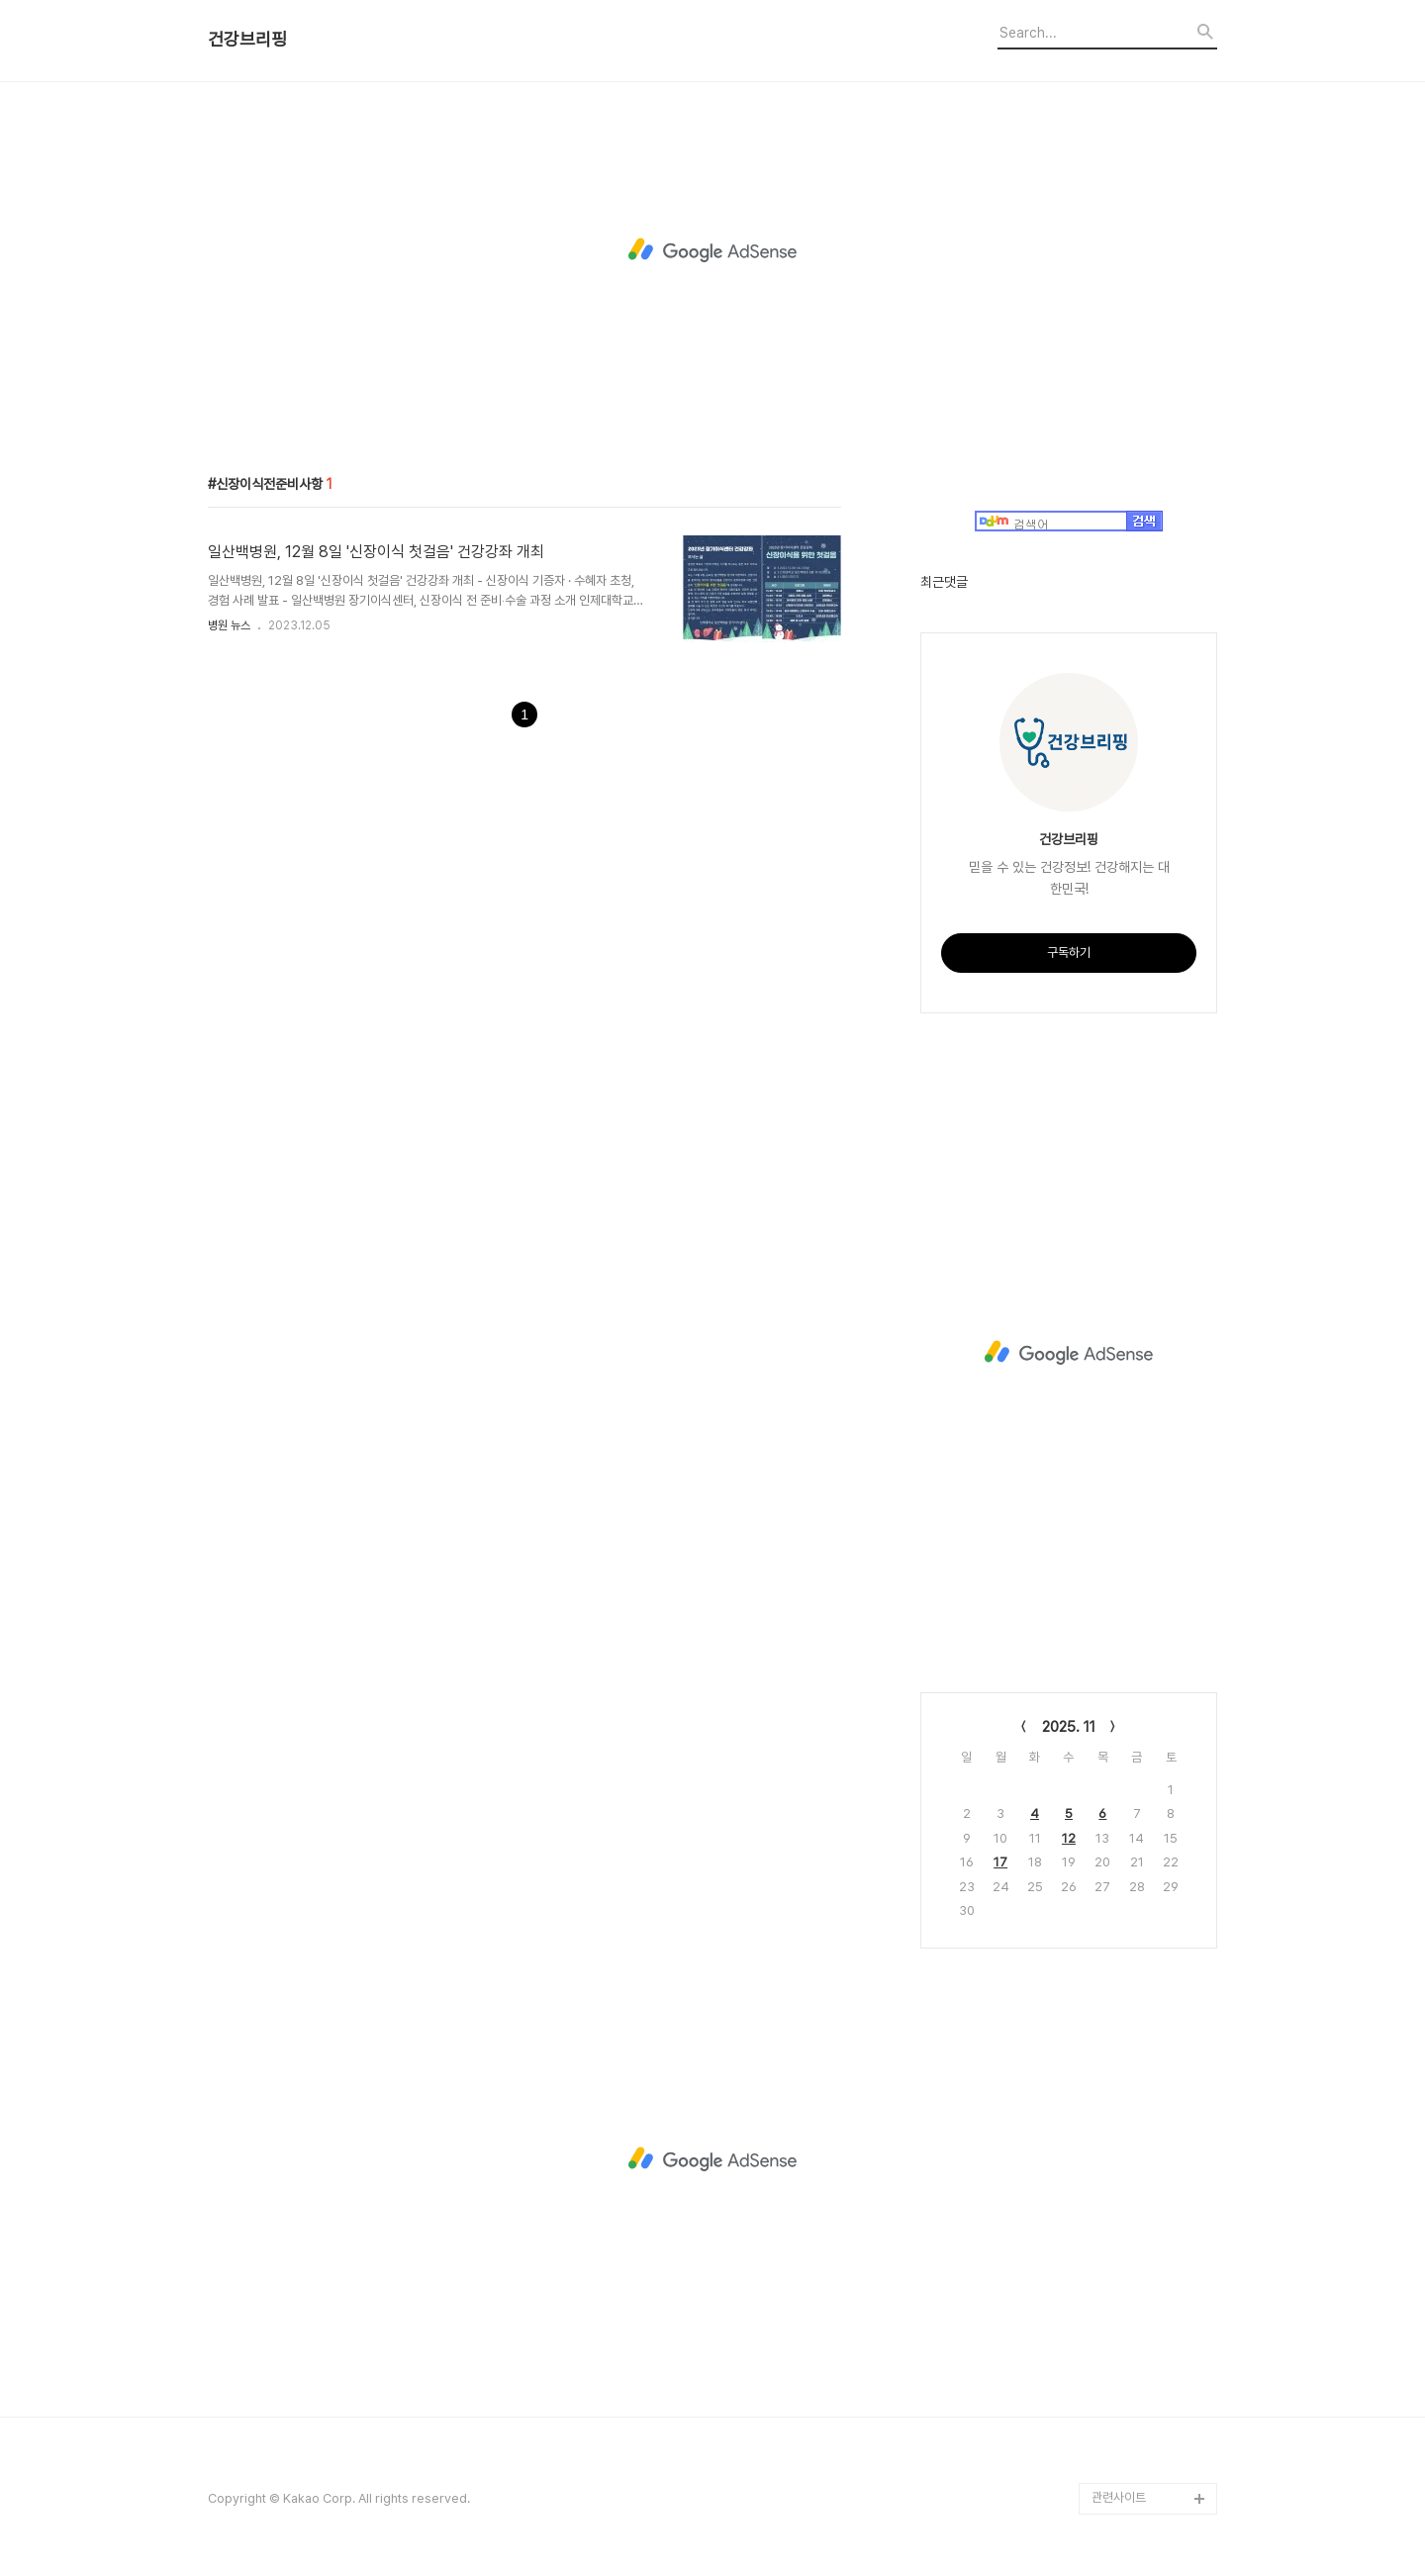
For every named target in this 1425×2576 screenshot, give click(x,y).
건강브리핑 (247, 39)
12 (1069, 1838)
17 (1000, 1862)
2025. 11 (1068, 1727)
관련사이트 (1119, 2497)
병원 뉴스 (229, 625)
